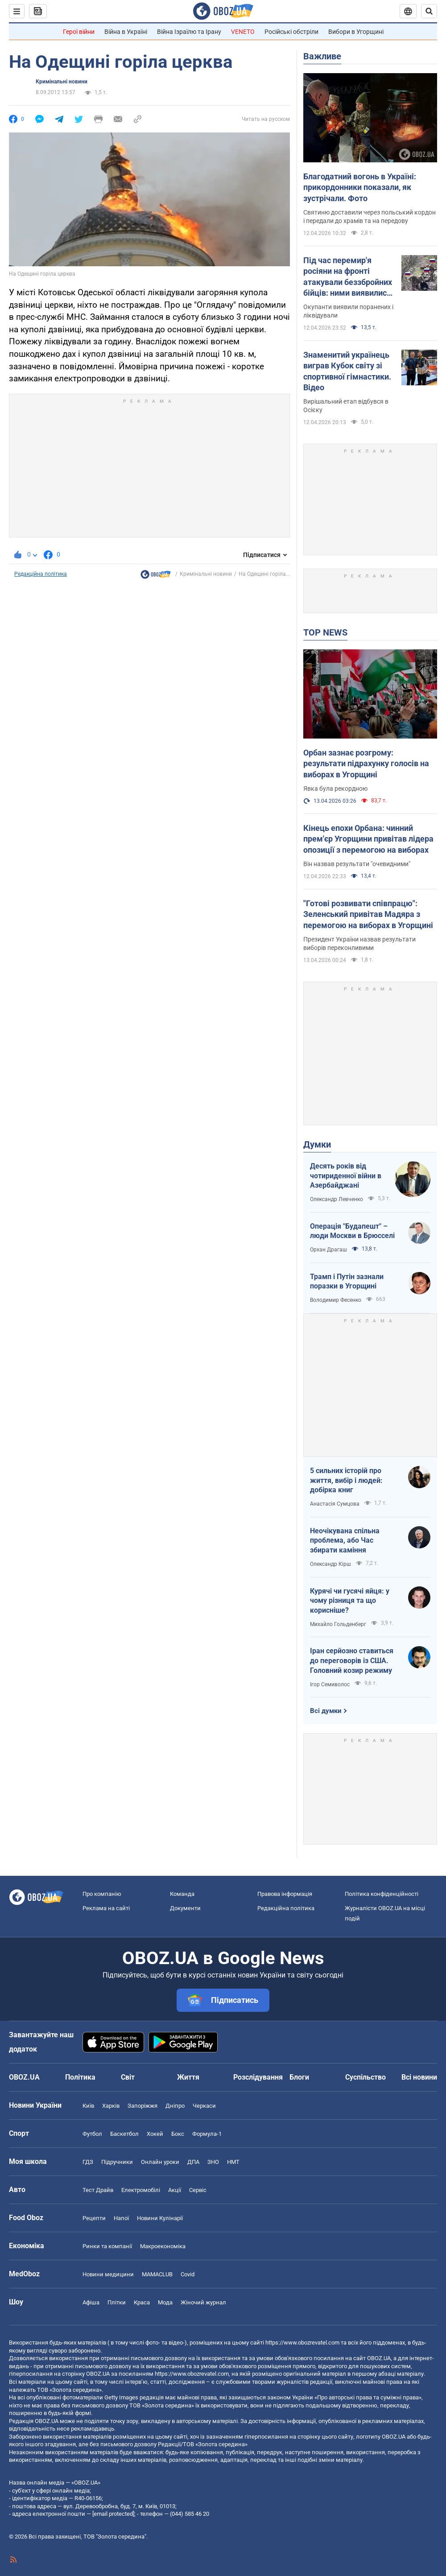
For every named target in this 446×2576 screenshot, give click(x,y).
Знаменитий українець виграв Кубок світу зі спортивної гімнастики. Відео (347, 371)
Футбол (92, 2133)
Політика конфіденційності (381, 1894)
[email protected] (113, 2513)
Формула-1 (207, 2133)
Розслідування (258, 2077)
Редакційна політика (40, 574)
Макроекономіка (163, 2246)
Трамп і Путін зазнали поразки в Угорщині (347, 1281)
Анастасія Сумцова (334, 1504)
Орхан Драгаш (328, 1250)
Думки (317, 1144)
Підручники (117, 2162)
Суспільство (365, 2077)
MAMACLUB (157, 2274)
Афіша (91, 2302)
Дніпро (175, 2105)
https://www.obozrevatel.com (302, 2342)
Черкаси (204, 2105)
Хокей (155, 2133)
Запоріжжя (142, 2105)
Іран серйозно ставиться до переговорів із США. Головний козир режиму (351, 1660)
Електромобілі (140, 2190)
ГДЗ (88, 2162)
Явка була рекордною (335, 788)
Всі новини (419, 2077)
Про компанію (102, 1894)
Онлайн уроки (160, 2162)
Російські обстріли (291, 31)
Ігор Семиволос (330, 1684)
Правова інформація (284, 1894)
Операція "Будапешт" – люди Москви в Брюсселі (352, 1231)
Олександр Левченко (336, 1199)
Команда (182, 1894)
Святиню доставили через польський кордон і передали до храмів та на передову (369, 216)
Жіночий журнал (203, 2302)
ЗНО (213, 2162)
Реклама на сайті (106, 1908)
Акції (174, 2190)
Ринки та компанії (107, 2246)
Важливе (322, 56)
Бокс (177, 2133)
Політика (80, 2077)
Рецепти (94, 2218)
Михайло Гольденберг (338, 1624)
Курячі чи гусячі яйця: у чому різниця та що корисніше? (349, 1600)
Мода (165, 2302)
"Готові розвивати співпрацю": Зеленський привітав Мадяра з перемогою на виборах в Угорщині (368, 914)
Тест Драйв (98, 2190)
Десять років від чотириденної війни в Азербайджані (345, 1175)
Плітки (116, 2302)
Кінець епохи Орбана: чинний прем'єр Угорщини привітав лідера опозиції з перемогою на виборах (368, 839)
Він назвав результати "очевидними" (356, 863)
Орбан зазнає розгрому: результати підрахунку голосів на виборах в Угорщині (366, 763)
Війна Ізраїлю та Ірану (189, 31)
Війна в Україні (125, 31)
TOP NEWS (325, 632)
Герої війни (79, 31)
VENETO (243, 31)
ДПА (193, 2162)
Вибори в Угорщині (356, 31)
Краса (142, 2302)
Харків (111, 2105)
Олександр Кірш (330, 1564)
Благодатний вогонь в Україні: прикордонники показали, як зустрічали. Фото (359, 187)
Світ (128, 2077)
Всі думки (326, 1711)
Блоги (299, 2077)
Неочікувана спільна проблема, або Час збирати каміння (345, 1540)
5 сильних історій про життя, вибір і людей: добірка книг (346, 1480)
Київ (88, 2105)
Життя (188, 2077)
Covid (187, 2274)
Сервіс (197, 2190)
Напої (121, 2218)
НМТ (233, 2162)
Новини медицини (108, 2274)
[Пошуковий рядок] (429, 11)
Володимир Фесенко (335, 1300)
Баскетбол (124, 2133)
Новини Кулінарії (160, 2218)
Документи (185, 1908)
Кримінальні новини (61, 81)
